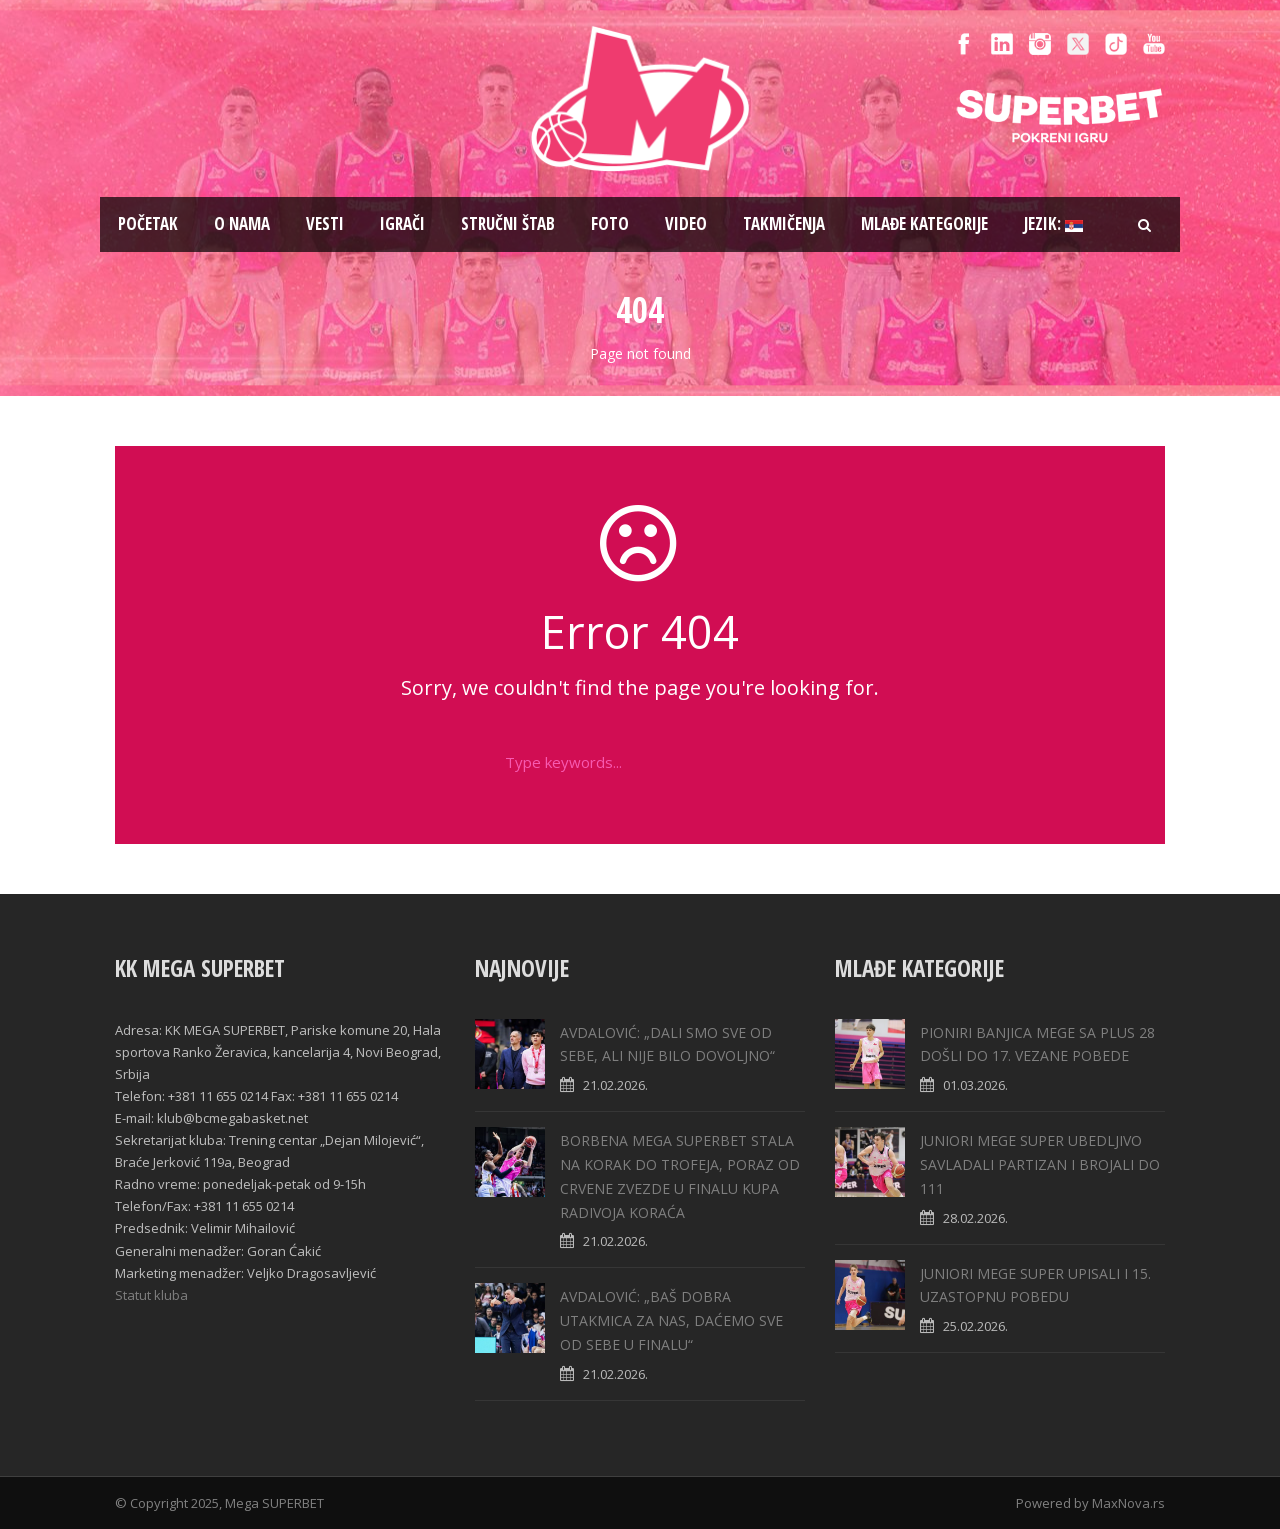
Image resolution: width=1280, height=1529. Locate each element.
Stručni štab (508, 223)
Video (686, 223)
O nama (242, 223)
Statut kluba (151, 1295)
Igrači (402, 223)
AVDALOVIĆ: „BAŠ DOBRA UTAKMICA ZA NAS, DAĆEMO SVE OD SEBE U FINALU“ (671, 1320)
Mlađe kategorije (924, 223)
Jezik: (1053, 223)
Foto (610, 223)
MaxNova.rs (1128, 1503)
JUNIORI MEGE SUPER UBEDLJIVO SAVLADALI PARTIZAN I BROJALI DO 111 (1040, 1164)
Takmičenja (784, 223)
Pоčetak (148, 223)
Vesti (325, 223)
